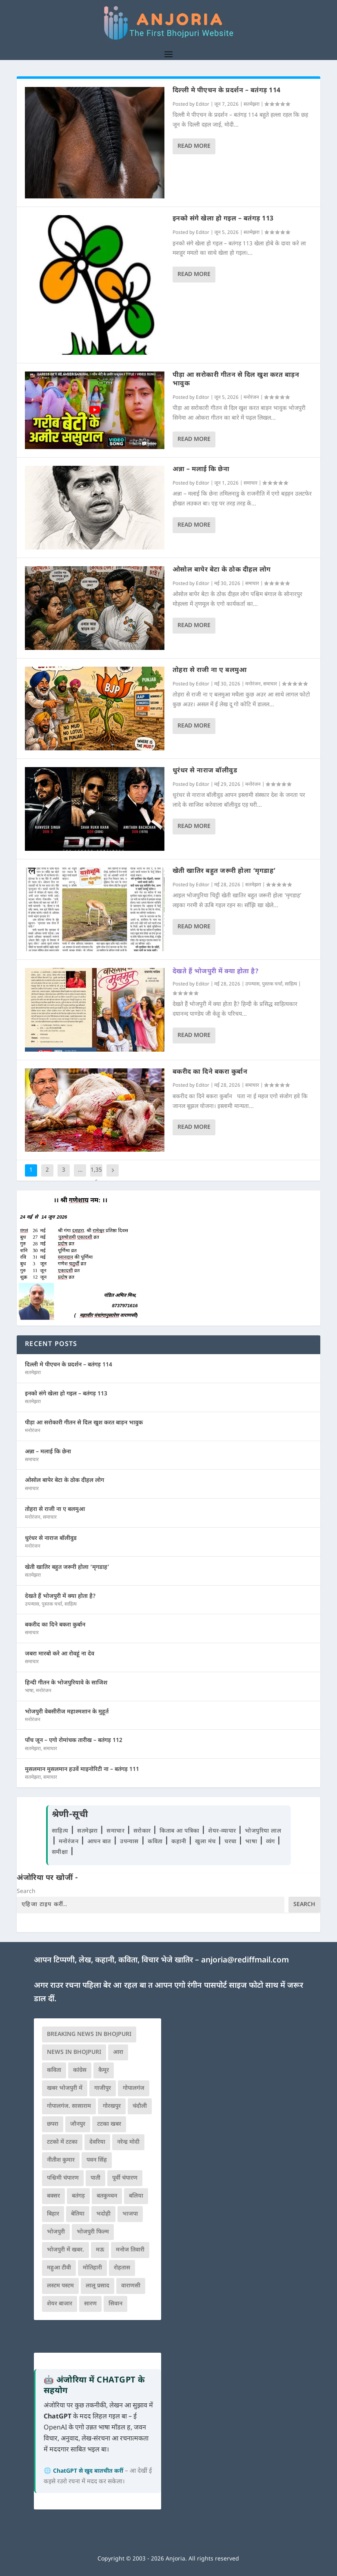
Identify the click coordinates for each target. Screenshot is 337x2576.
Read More (194, 146)
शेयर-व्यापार (223, 1831)
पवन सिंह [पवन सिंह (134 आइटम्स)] (96, 2160)
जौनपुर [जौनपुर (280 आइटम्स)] (77, 2124)
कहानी (179, 1842)
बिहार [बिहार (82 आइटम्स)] (53, 2214)
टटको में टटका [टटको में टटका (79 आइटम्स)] (62, 2142)
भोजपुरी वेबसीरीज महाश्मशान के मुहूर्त (67, 1712)
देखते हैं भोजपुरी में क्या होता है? (216, 972)
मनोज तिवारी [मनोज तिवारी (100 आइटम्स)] (130, 2250)
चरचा (231, 1842)
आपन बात (99, 1842)
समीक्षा (61, 1852)
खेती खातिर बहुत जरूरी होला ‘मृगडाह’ (224, 871)
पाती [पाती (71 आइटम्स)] (95, 2178)
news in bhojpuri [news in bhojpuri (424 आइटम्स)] (74, 2052)
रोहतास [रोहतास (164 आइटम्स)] (122, 2268)
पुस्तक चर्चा (272, 984)
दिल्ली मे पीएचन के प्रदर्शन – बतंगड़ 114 (227, 91)
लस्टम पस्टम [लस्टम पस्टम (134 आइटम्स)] (60, 2286)
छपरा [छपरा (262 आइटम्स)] (52, 2124)
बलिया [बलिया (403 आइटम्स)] (136, 2196)
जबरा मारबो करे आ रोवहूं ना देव (59, 1654)
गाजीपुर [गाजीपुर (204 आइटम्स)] (102, 2088)
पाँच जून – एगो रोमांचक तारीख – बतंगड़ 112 (73, 1740)
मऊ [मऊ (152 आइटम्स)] (100, 2250)
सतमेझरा (251, 104)
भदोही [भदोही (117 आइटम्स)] (103, 2214)
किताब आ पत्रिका (180, 1831)
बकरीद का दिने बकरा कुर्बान (210, 1072)
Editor (202, 104)
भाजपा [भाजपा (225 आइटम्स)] (130, 2214)
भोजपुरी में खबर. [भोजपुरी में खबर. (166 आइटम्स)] (65, 2250)
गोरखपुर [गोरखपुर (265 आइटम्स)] (112, 2106)
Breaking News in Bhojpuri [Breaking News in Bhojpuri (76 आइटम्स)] (89, 2034)
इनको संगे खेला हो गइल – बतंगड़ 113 (223, 219)
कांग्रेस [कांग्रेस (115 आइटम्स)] (79, 2070)
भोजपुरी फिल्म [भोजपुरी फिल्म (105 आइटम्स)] (93, 2232)
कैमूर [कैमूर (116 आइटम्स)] (103, 2070)
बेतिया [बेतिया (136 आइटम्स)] (77, 2214)
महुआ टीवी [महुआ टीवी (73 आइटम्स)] (59, 2268)
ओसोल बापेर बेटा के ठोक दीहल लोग (222, 570)
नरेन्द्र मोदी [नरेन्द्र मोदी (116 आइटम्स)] (128, 2142)
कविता (156, 1842)
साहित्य (291, 984)
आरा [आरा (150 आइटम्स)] (118, 2052)
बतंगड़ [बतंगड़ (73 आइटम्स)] (78, 2196)
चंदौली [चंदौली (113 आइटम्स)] (140, 2106)
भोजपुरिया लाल (263, 1831)
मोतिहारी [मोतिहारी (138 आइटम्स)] (92, 2268)
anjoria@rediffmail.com (245, 1960)
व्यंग (271, 1842)
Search (26, 1891)
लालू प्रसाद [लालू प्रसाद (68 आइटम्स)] (97, 2286)
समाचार (250, 483)
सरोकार (143, 1831)
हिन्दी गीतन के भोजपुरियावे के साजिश (66, 1683)
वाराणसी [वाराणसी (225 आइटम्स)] (130, 2286)
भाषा (29, 1691)
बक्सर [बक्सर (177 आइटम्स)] (53, 2196)
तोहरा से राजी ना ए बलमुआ (210, 670)
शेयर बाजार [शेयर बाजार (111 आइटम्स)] (59, 2304)
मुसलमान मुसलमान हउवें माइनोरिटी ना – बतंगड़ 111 (82, 1769)
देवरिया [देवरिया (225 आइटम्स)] (97, 2142)
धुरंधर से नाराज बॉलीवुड (205, 771)
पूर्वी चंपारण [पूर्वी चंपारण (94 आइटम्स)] (124, 2178)
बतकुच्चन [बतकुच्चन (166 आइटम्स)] (107, 2196)
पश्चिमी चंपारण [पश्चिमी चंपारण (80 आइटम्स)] (63, 2178)
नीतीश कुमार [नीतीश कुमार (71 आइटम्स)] (61, 2160)
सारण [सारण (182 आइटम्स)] (90, 2304)
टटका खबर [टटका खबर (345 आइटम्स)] (109, 2124)
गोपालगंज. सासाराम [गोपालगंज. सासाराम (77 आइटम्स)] (69, 2106)
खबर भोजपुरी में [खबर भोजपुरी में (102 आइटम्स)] (64, 2088)
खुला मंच (206, 1842)
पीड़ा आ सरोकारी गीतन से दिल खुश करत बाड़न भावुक (236, 379)
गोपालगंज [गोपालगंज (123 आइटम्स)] (133, 2088)
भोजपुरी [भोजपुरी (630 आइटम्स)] (56, 2232)
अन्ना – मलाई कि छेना (201, 469)
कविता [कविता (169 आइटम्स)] (54, 2070)
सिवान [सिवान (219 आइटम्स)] (115, 2304)
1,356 (96, 1176)
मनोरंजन (251, 397)
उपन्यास (252, 984)
